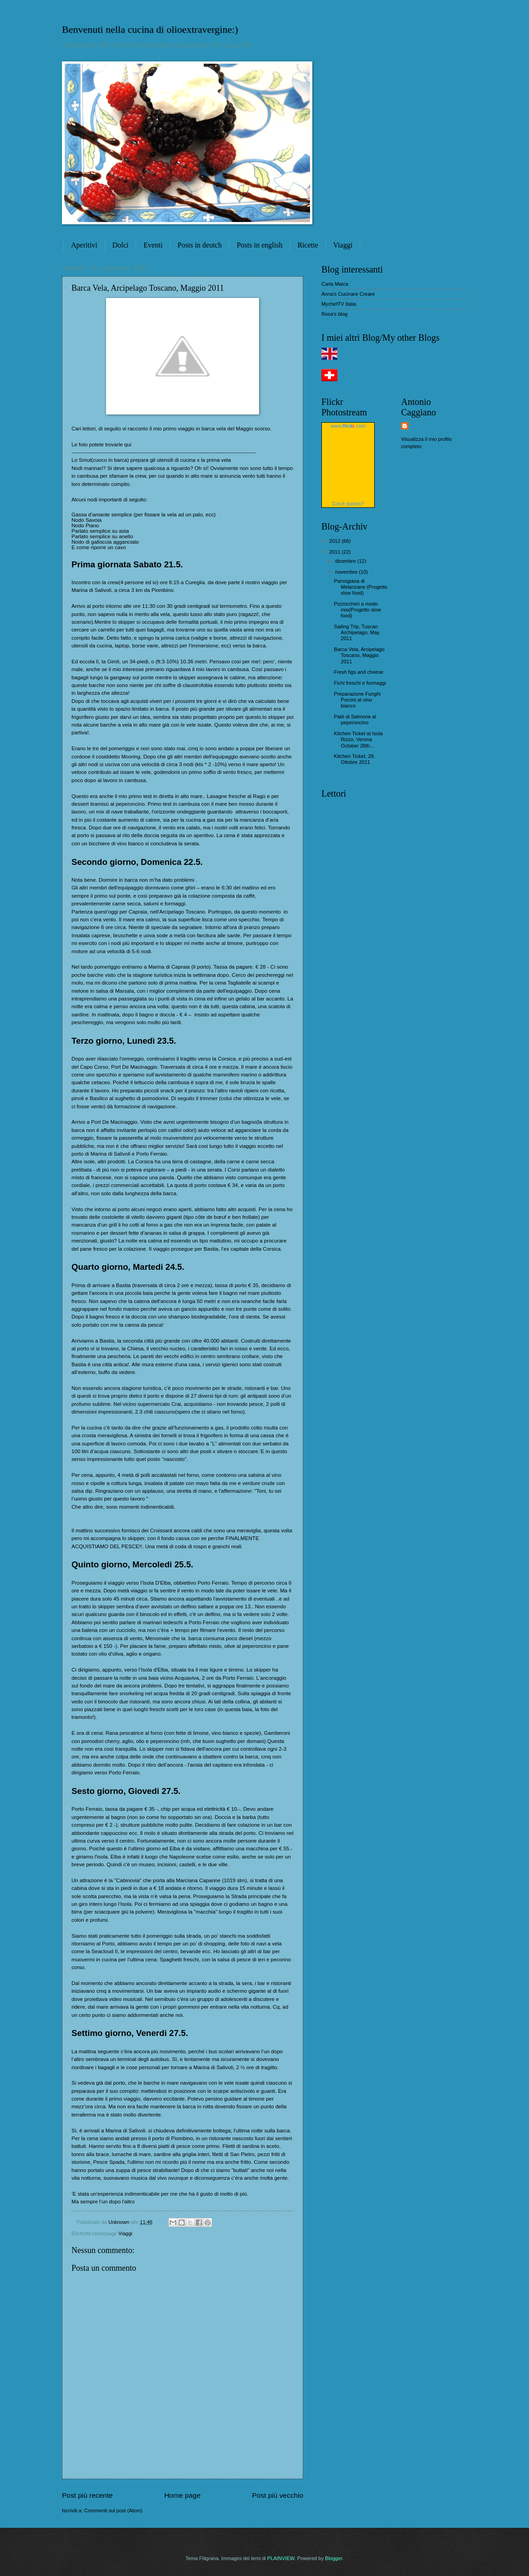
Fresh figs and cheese (359, 672)
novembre (347, 572)
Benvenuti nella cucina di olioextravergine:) (150, 29)
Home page (182, 2495)
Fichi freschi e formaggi (360, 683)
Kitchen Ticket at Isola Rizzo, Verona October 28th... (358, 739)
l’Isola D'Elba (155, 1583)
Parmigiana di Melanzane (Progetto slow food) (360, 587)
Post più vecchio (277, 2495)
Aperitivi (84, 245)
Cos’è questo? (348, 503)
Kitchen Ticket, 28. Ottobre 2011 (354, 759)
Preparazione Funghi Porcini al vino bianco (357, 700)
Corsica (226, 1058)
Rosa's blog (334, 314)
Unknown (119, 2222)
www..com (348, 426)
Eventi (153, 245)
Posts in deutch (200, 245)
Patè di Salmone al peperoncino (355, 719)
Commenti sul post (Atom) (113, 2510)
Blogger (333, 2558)
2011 (335, 552)
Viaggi (343, 245)
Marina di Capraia (169, 967)
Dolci (120, 245)
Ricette (307, 245)
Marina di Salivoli (91, 590)
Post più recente (87, 2495)
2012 (335, 541)
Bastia (123, 1285)
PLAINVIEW (280, 2558)
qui (127, 444)
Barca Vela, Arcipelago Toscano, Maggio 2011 (359, 655)
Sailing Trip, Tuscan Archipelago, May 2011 (357, 632)
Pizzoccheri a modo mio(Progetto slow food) (357, 610)
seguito (137, 499)
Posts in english (259, 245)
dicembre (346, 561)
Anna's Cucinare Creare (348, 294)
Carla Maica (334, 284)
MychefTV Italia (338, 304)
